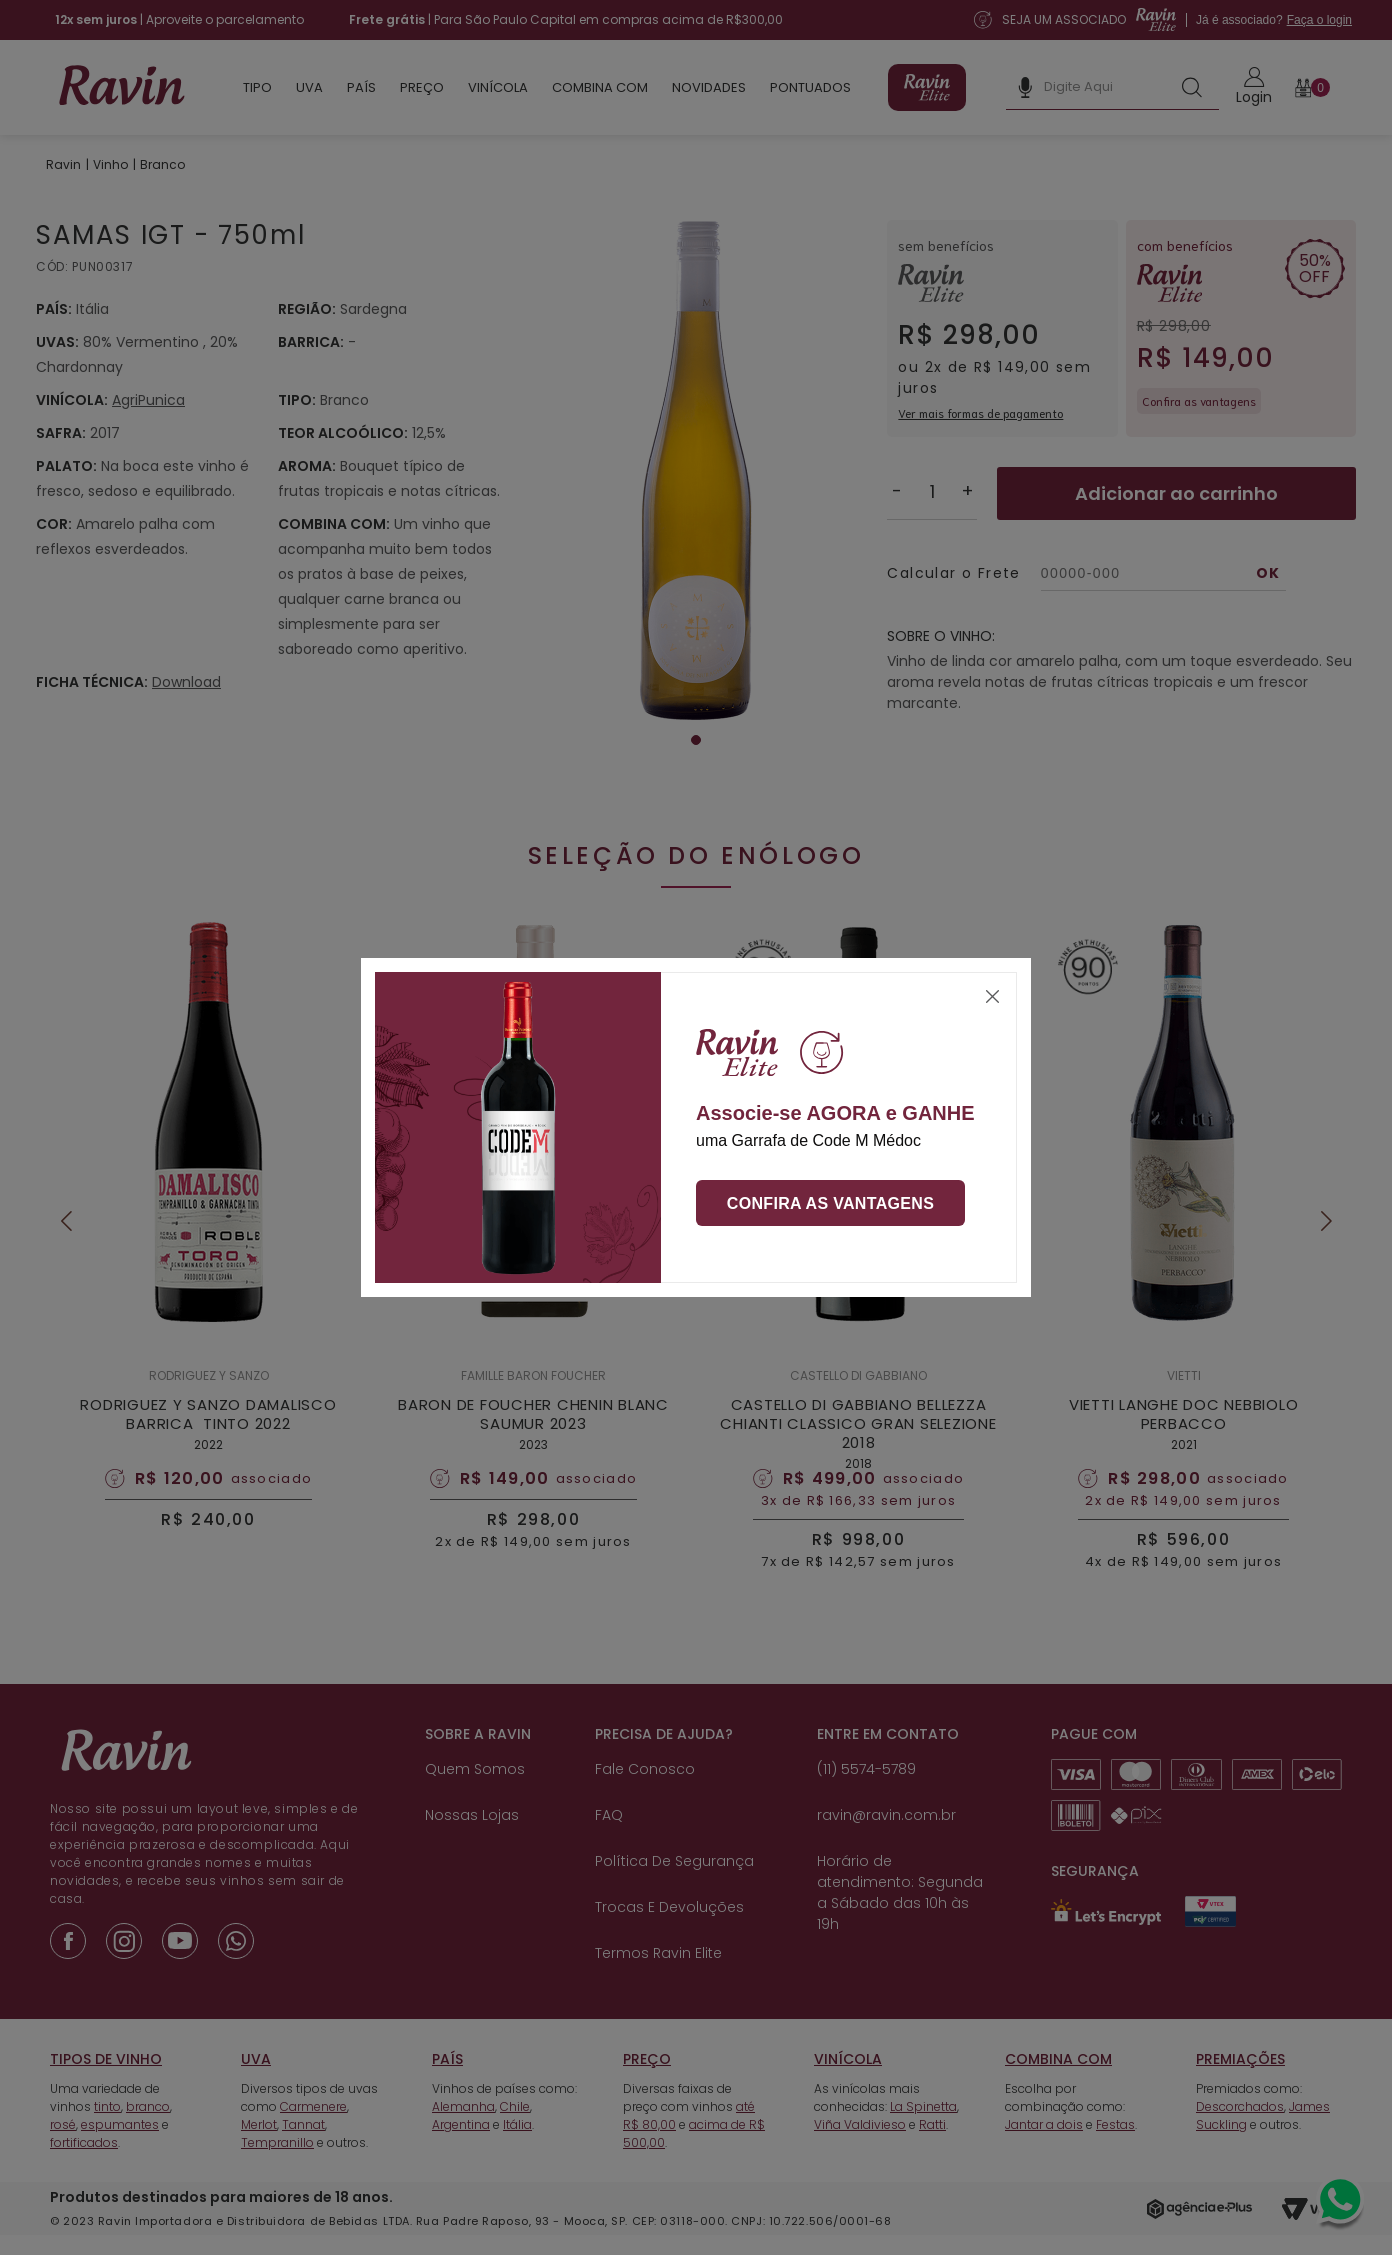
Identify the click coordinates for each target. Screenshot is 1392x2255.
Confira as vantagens (831, 1203)
